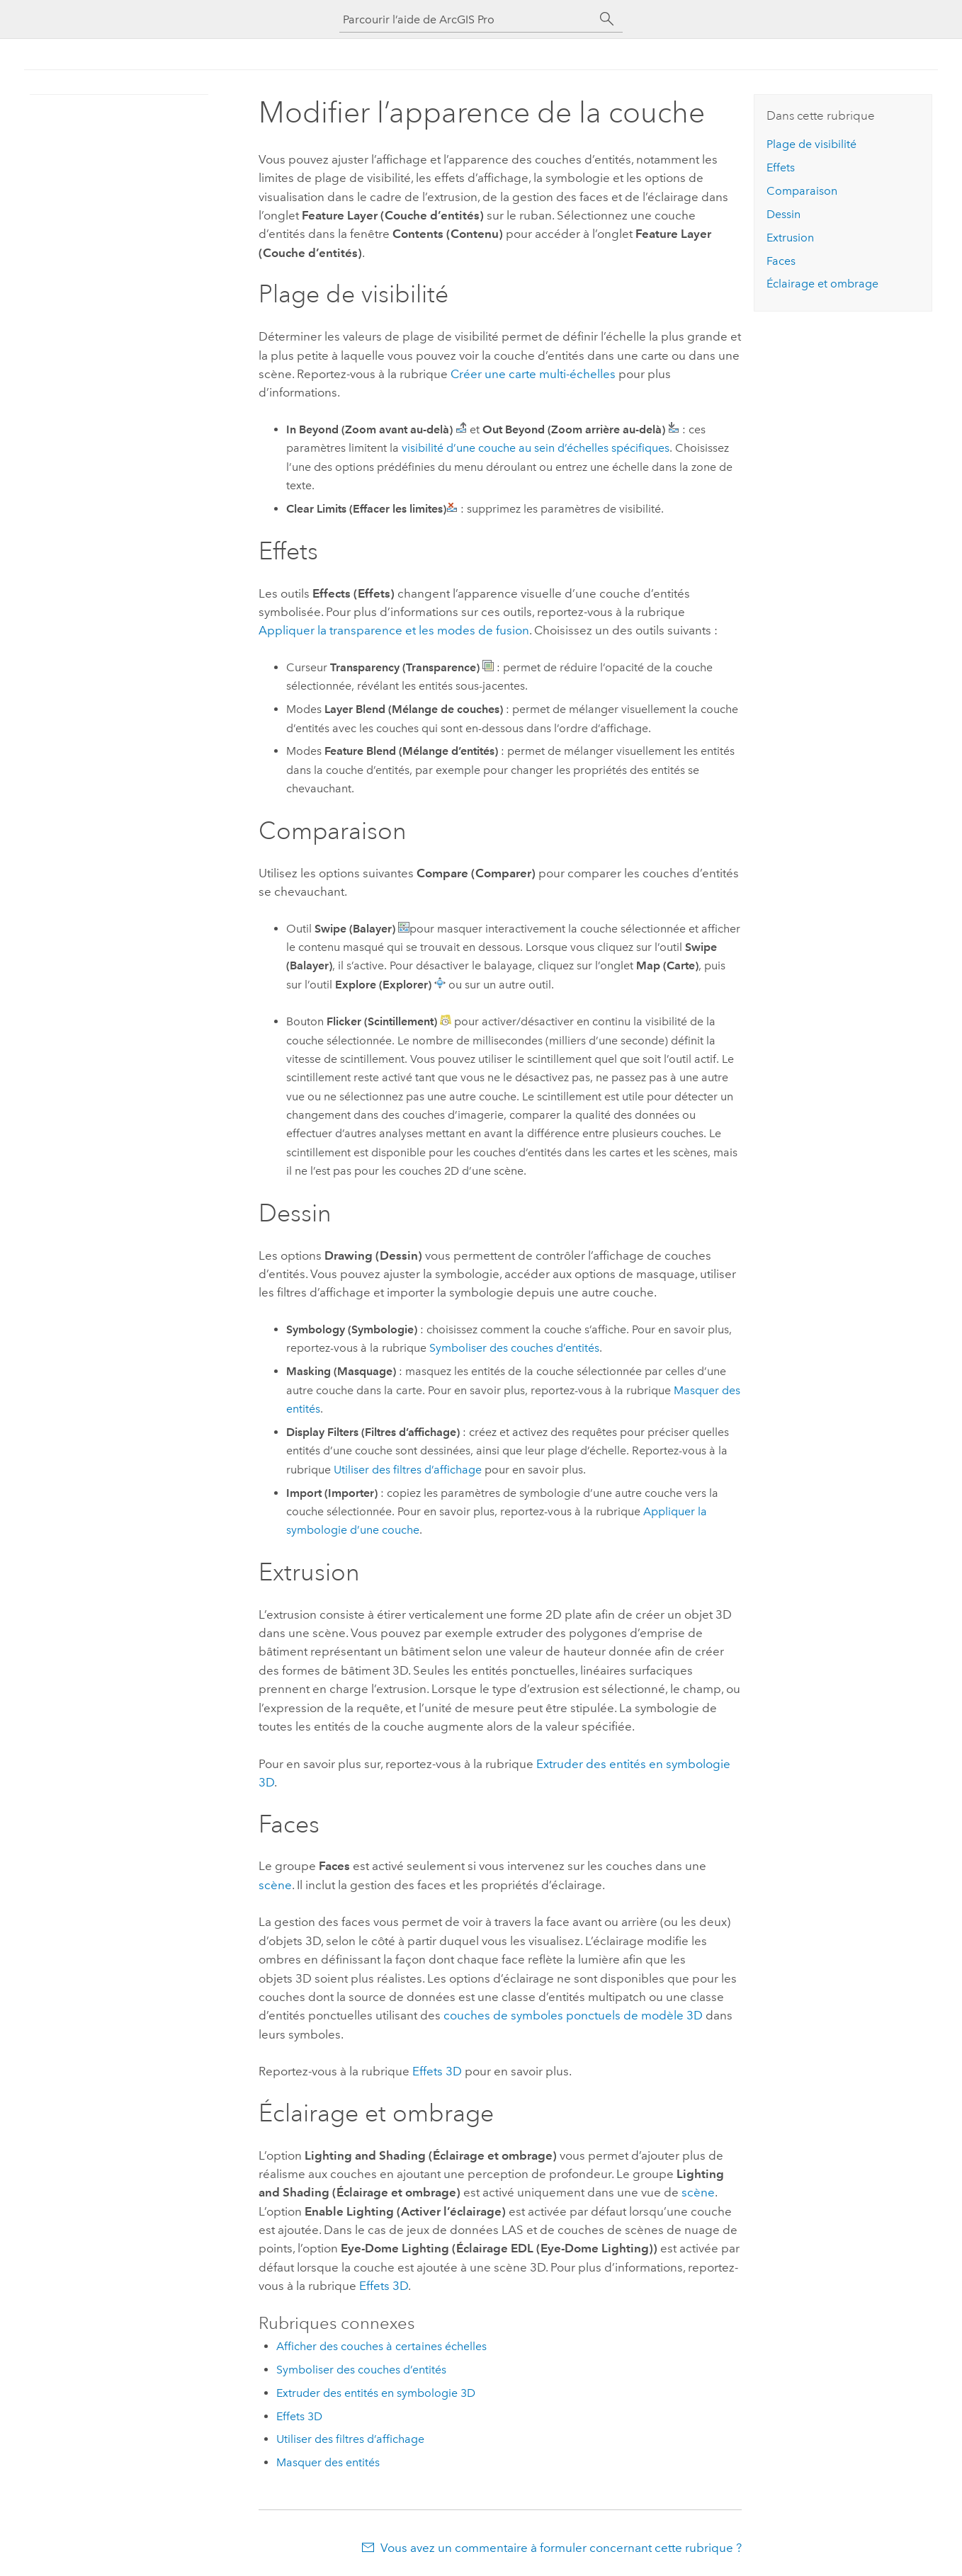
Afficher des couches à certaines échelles (381, 2346)
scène (275, 1885)
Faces (781, 261)
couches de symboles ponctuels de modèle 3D (573, 2015)
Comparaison (801, 191)
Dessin (783, 214)
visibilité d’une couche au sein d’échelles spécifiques (535, 448)
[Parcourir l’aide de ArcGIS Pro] (466, 19)
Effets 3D (437, 2071)
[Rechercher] (607, 19)
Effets (780, 167)
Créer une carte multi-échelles (533, 374)
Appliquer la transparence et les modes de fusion (394, 630)
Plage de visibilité (811, 144)
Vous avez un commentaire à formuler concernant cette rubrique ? (561, 2548)
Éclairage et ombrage (822, 283)
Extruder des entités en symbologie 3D (375, 2393)
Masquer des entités (328, 2462)
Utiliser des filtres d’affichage (408, 1469)
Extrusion (790, 237)
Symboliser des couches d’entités (514, 1348)
